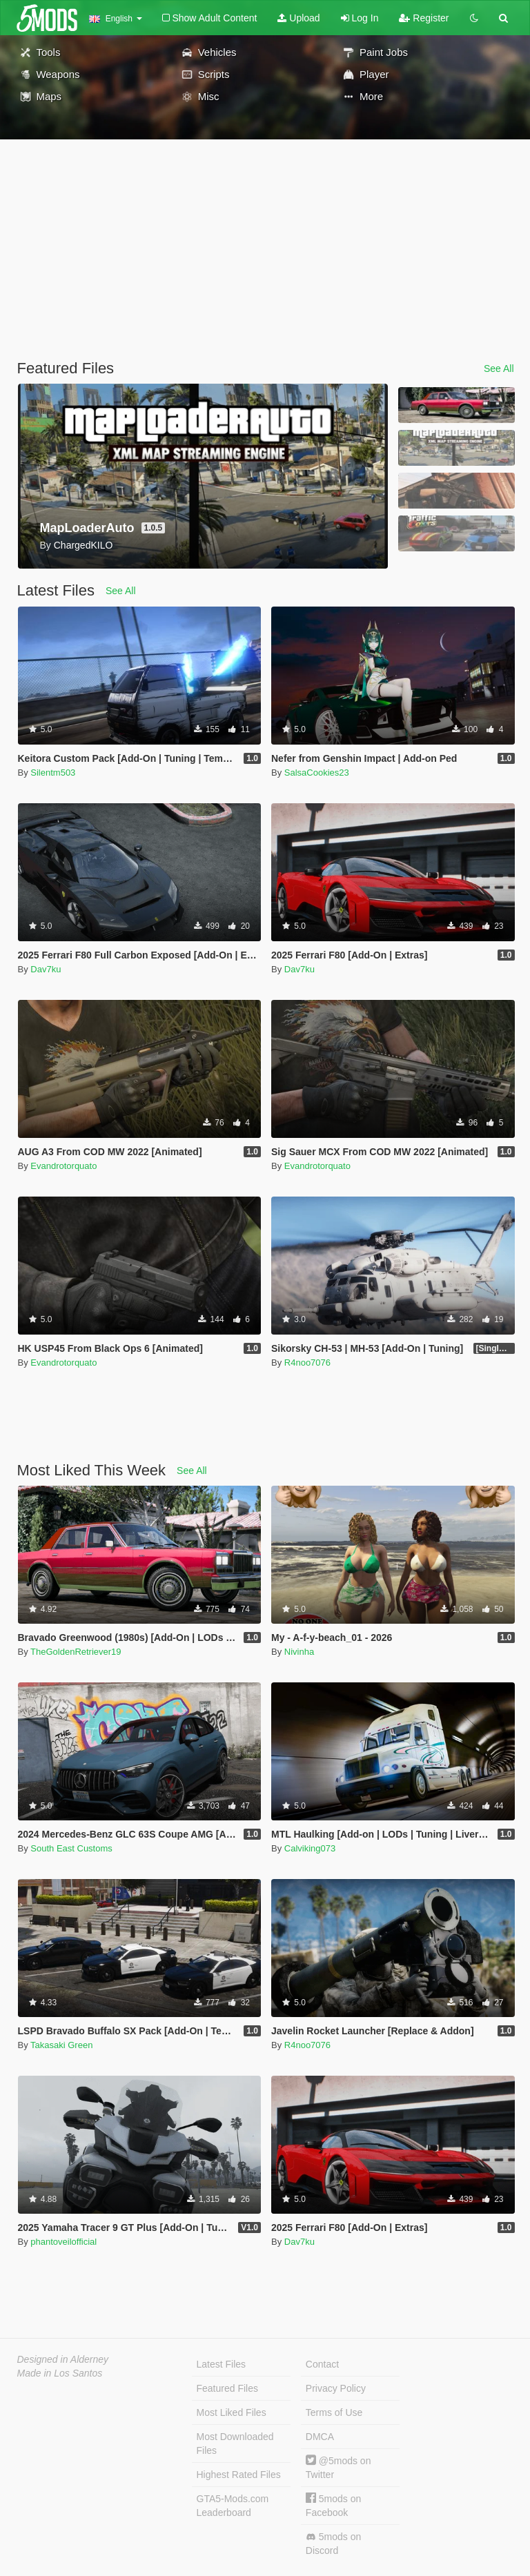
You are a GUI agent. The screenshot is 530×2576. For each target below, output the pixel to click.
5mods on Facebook (333, 2505)
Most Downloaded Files (235, 2443)
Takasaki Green (61, 2045)
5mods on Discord (333, 2543)
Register (424, 17)
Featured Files (227, 2388)
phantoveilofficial (63, 2241)
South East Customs (71, 1848)
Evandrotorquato (63, 1166)
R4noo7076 (307, 1362)
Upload (298, 17)
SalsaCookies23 (316, 772)
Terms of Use (334, 2412)
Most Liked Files (231, 2412)
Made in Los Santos (60, 2373)
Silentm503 (52, 772)
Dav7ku (45, 969)
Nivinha (299, 1651)
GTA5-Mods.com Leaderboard (233, 2505)
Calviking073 (309, 1848)
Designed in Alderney (63, 2359)
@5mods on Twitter (338, 2467)
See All (499, 368)
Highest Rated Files (239, 2474)
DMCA (320, 2436)
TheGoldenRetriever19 (75, 1651)
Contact (322, 2364)
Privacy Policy (336, 2388)
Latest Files (221, 2364)
